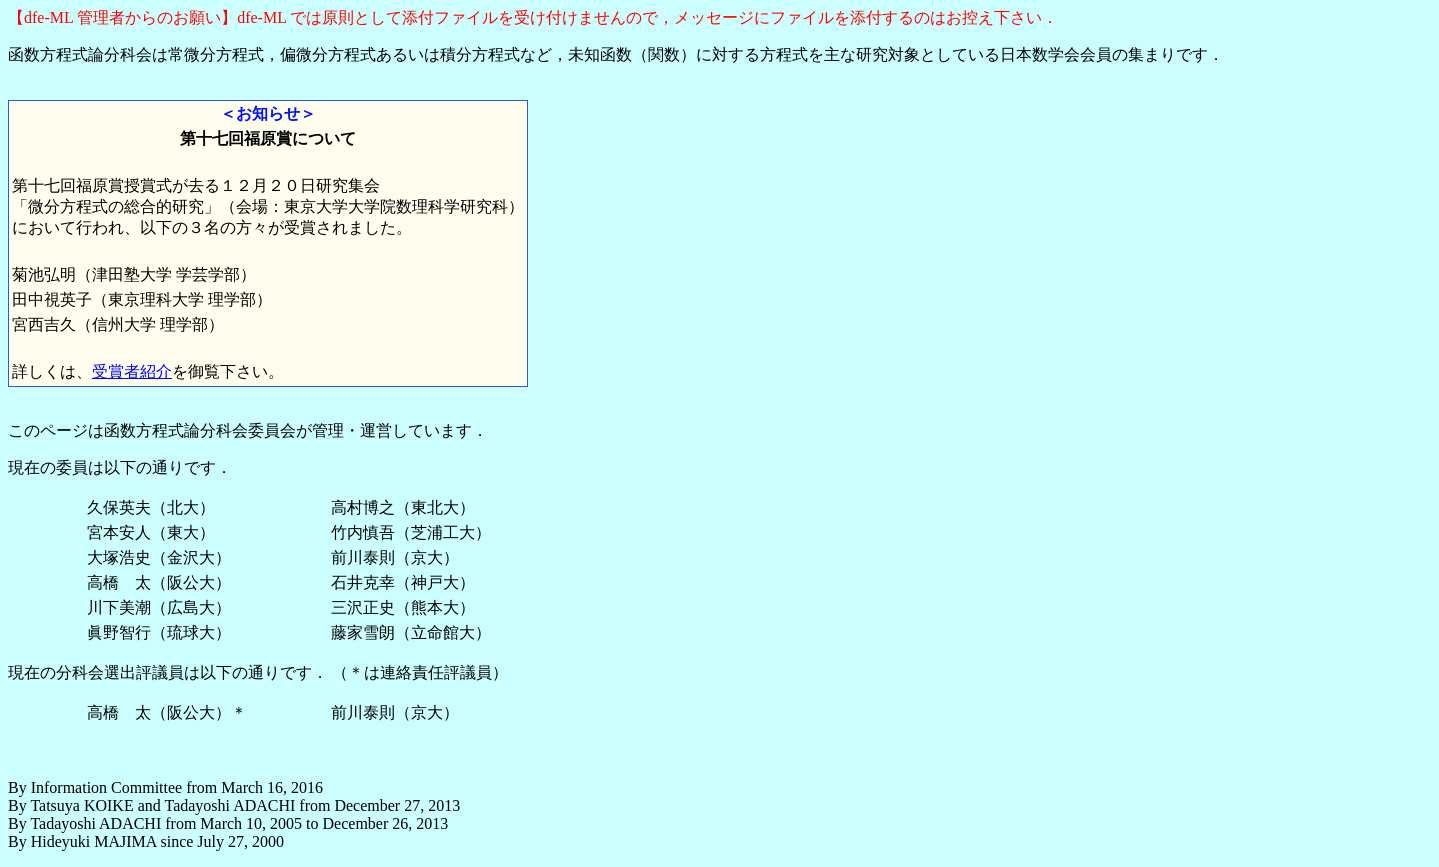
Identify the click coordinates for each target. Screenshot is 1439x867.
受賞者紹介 (132, 371)
